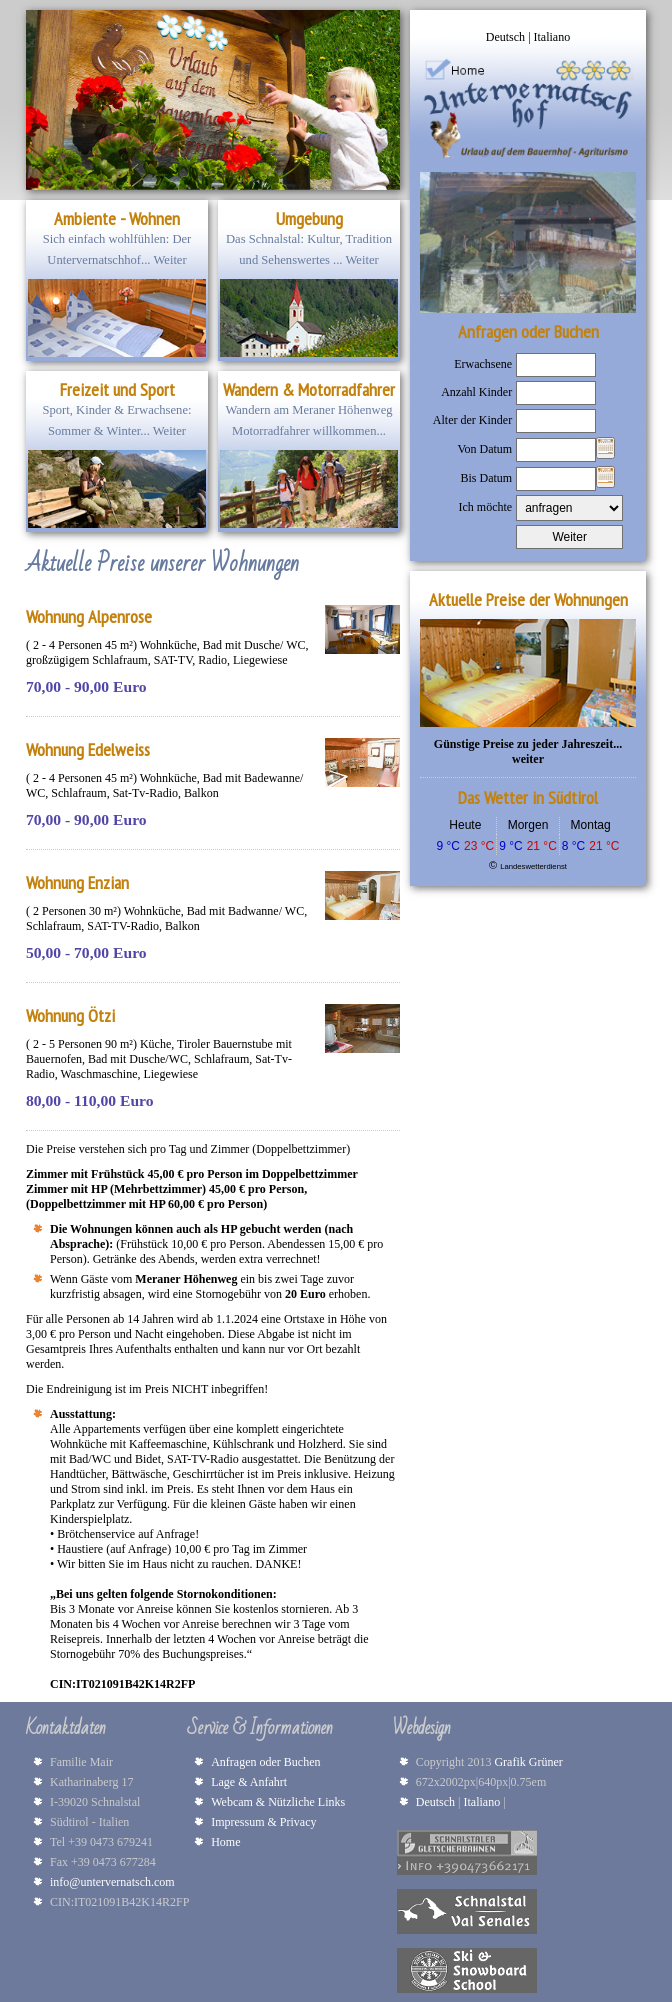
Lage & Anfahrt (249, 1782)
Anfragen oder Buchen (265, 1762)
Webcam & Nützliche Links (278, 1802)
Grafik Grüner (531, 1762)
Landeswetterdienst (533, 866)
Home (225, 1842)
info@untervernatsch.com (112, 1882)
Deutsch (507, 37)
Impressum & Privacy (263, 1822)
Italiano (552, 37)
